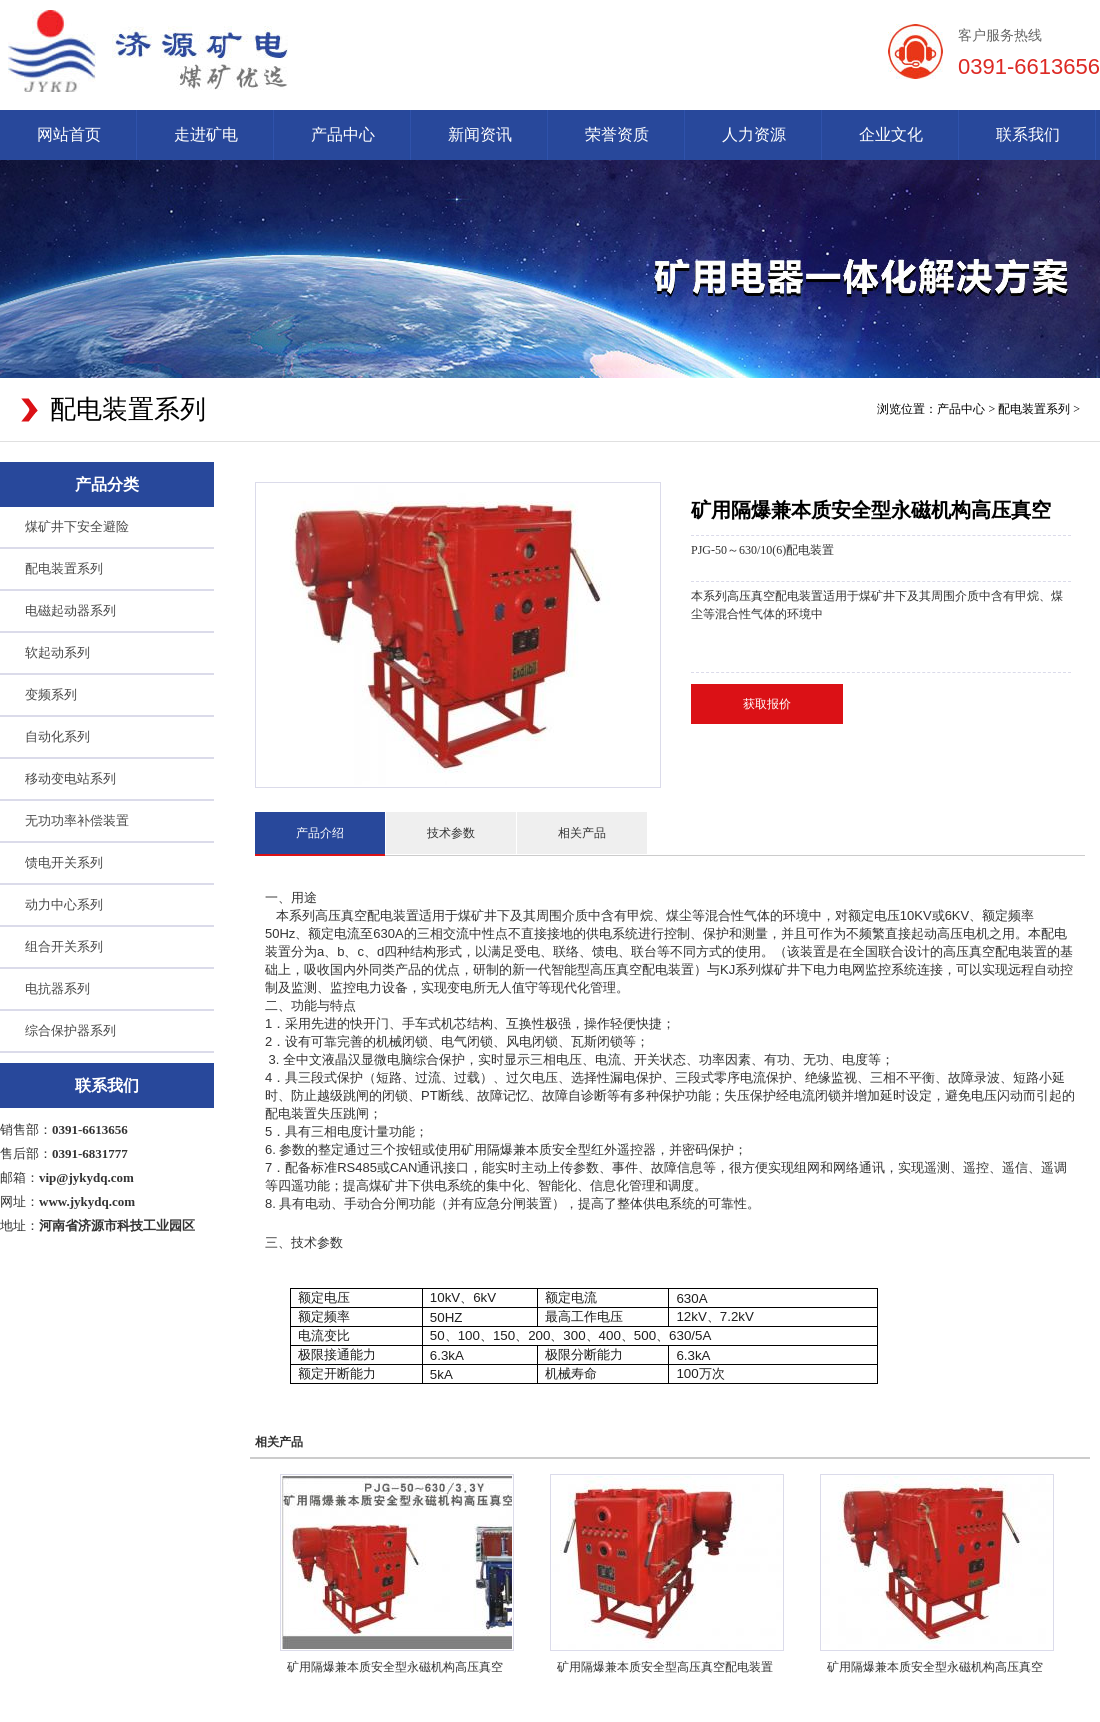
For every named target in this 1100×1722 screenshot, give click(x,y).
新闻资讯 (480, 134)
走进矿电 (206, 134)
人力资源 (754, 134)
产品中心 (343, 134)
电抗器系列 (57, 988)
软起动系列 (57, 652)
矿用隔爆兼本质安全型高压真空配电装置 (665, 1667)
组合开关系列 (64, 946)
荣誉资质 (617, 134)
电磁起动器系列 (70, 610)
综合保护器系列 (70, 1030)
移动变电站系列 (70, 778)
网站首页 (69, 134)
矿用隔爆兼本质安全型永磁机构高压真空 (395, 1667)
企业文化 (891, 134)
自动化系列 (57, 736)
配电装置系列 (1034, 409)
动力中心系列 (64, 904)
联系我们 (1028, 134)
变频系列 (51, 694)
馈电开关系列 (64, 862)
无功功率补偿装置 (77, 820)
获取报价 (767, 704)
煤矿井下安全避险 (77, 526)
